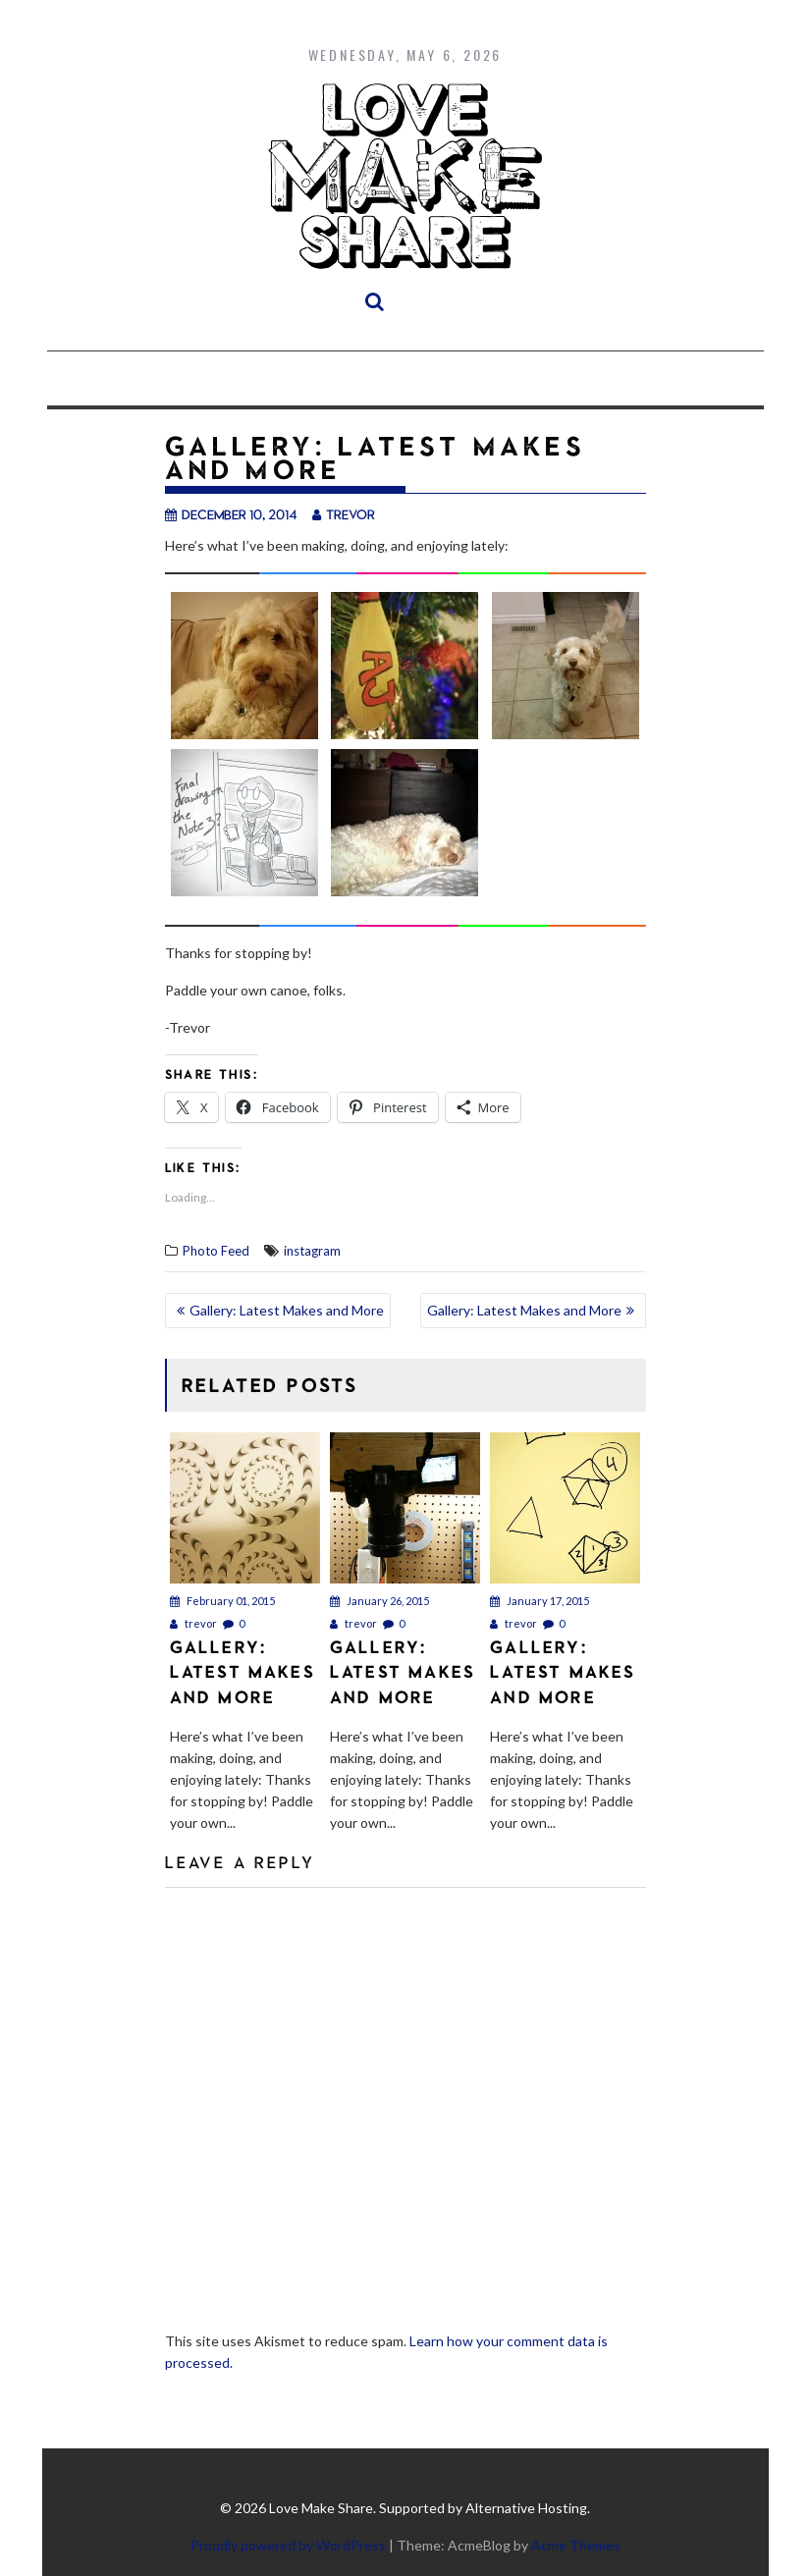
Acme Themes (576, 2545)
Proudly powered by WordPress (288, 2545)
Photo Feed (216, 1251)
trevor (343, 514)
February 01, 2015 (222, 1600)
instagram (312, 1251)
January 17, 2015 (539, 1600)
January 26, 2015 (379, 1600)
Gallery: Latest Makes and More (286, 1310)
